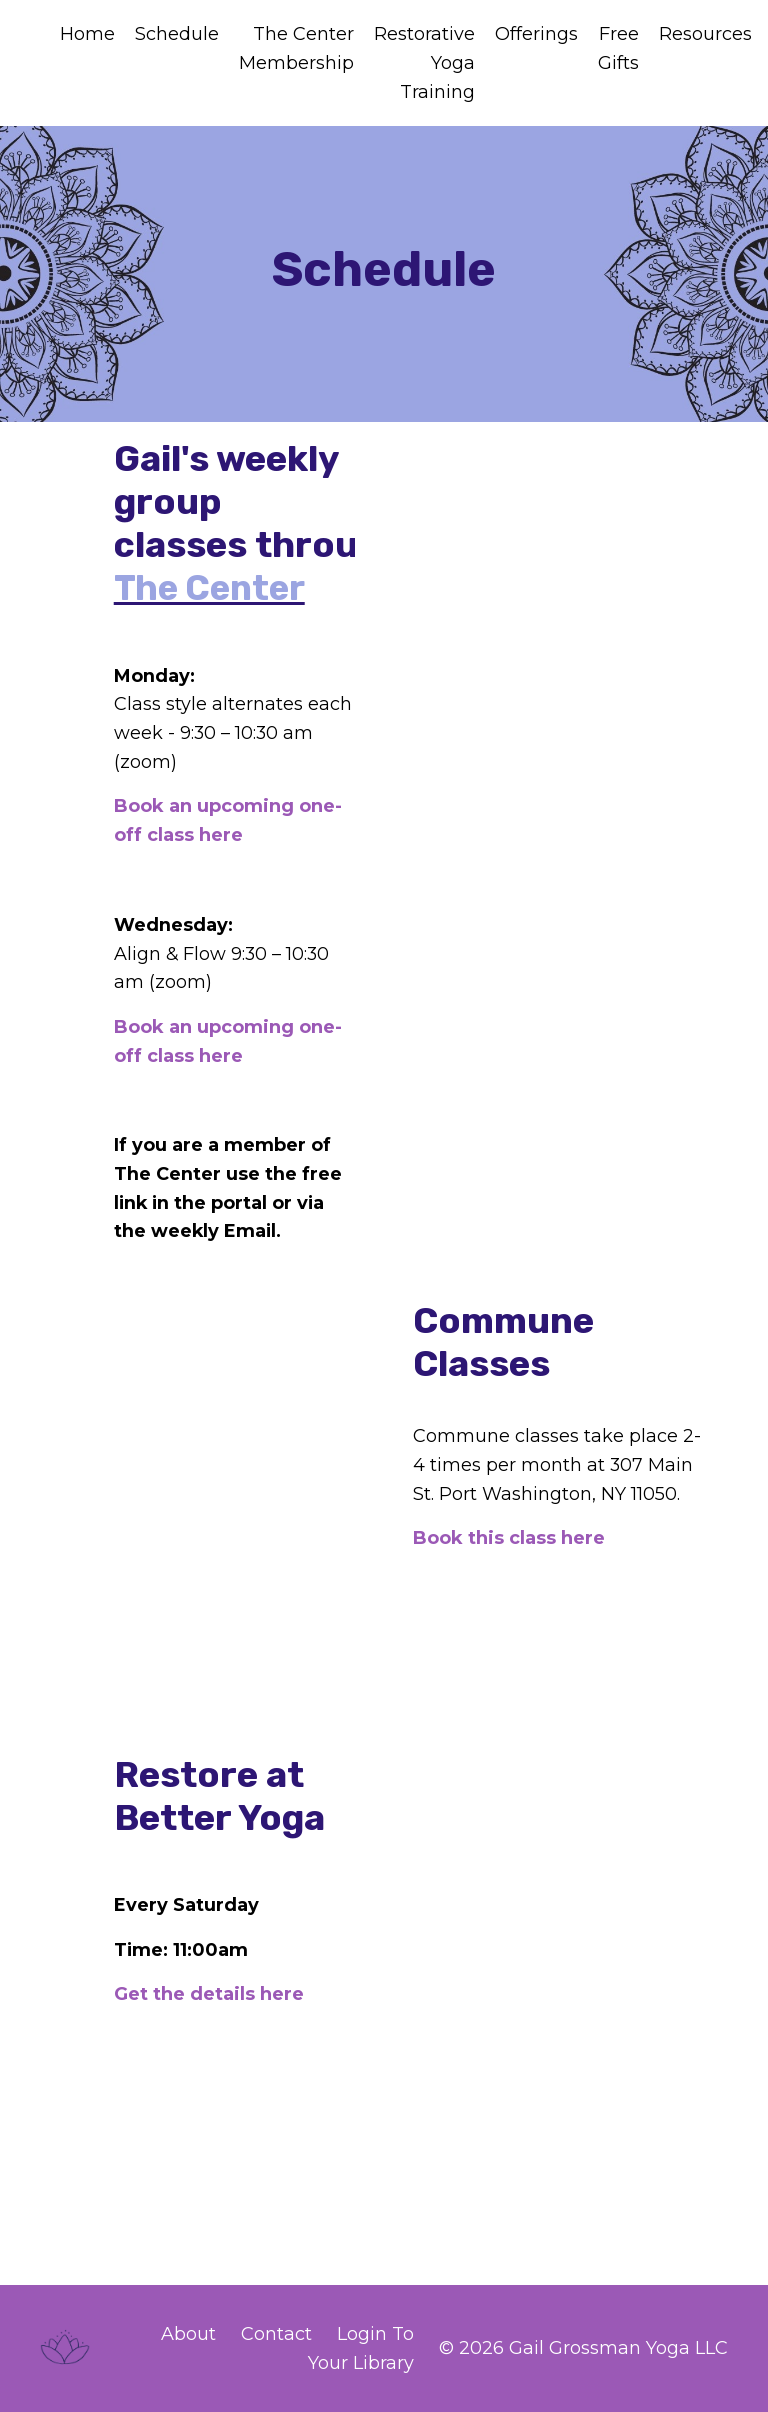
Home (87, 34)
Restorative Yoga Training (424, 63)
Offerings (536, 34)
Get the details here (210, 1994)
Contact (276, 2334)
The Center (214, 588)
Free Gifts (618, 48)
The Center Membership (296, 48)
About (188, 2334)
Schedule (177, 34)
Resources (705, 34)
